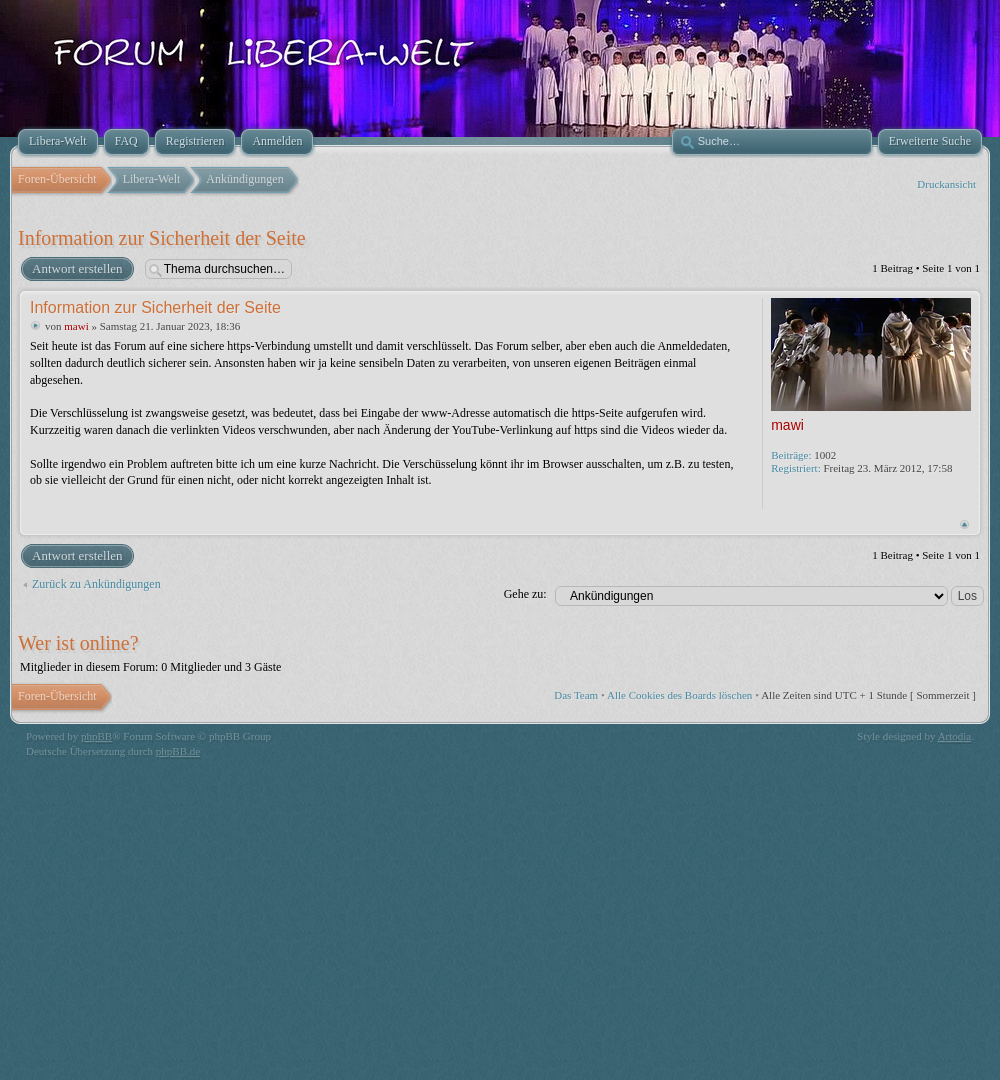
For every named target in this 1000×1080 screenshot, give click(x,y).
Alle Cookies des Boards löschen (679, 695)
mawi (76, 326)
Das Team (576, 695)
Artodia (955, 736)
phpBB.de (178, 751)
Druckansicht (946, 184)
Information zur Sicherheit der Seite (162, 238)
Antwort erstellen (76, 269)
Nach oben (964, 524)
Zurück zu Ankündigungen (96, 584)
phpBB (96, 736)
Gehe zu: (525, 594)
